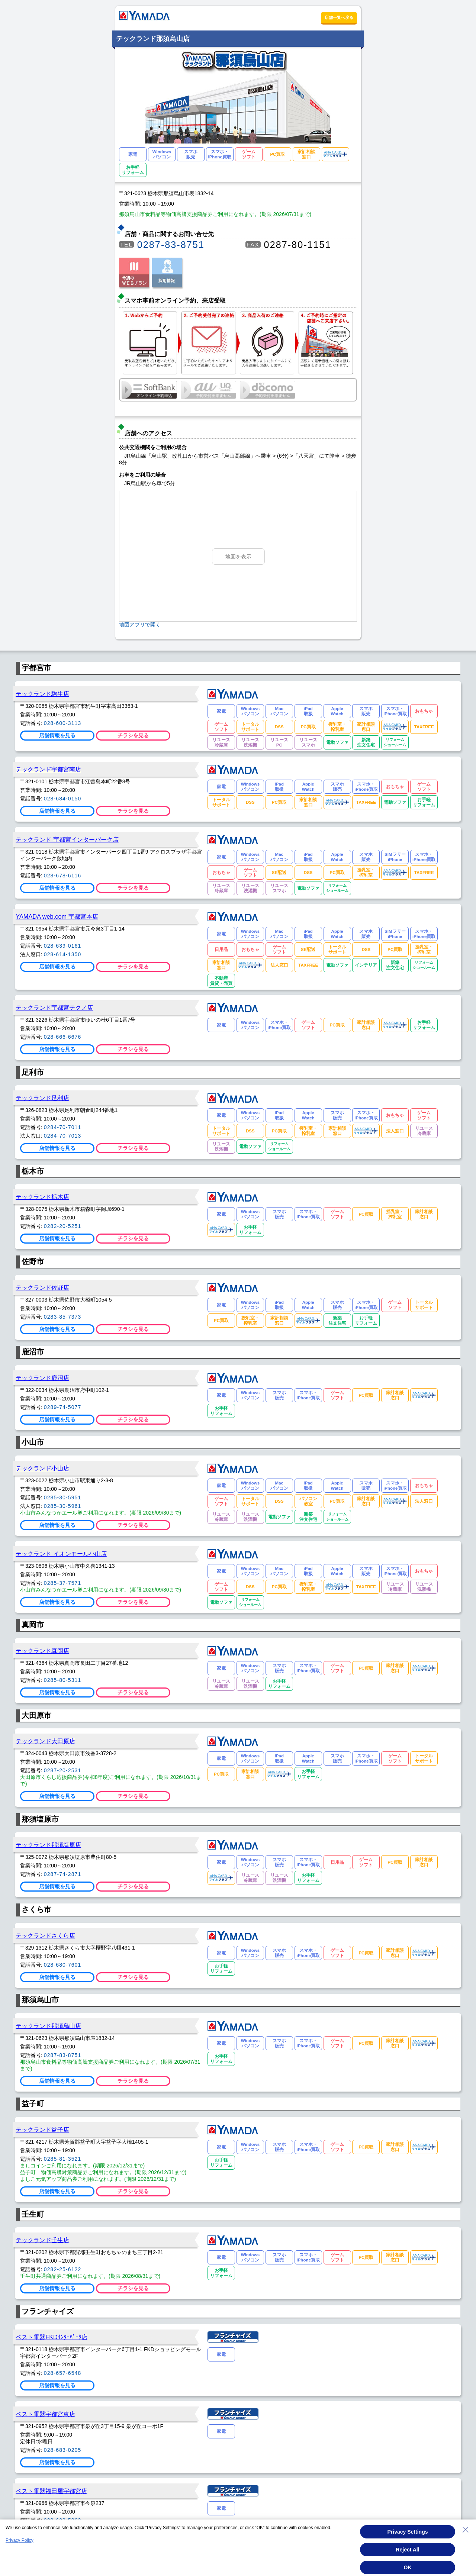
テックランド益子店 (42, 2129)
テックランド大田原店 (45, 1741)
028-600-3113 (62, 723)
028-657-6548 (62, 2373)
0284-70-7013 (62, 1136)
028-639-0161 (62, 946)
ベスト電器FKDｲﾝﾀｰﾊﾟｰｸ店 (51, 2337)
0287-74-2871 (62, 1874)
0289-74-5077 (62, 1407)
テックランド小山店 (42, 1468)
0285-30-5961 (62, 1506)
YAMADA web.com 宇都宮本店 (57, 916)
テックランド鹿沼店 (42, 1377)
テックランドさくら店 (45, 1935)
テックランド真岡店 (42, 1650)
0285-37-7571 (62, 1583)
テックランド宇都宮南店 (48, 769)
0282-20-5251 (62, 1226)
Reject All (407, 2550)
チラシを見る (133, 735)
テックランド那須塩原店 (48, 1844)
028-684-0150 (62, 799)
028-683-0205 (62, 2450)
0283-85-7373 (62, 1317)
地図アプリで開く (140, 625)
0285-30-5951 (62, 1497)
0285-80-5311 (62, 1680)
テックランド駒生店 (42, 693)
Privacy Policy (19, 2540)
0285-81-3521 (62, 2159)
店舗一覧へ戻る (339, 17)
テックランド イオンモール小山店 (61, 1553)
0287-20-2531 (62, 1770)
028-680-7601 (62, 1965)
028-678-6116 (62, 875)
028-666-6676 (62, 1037)
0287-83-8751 (171, 244)
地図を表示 (238, 557)
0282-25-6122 (62, 2269)
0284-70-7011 (62, 1127)
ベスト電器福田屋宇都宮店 (51, 2491)
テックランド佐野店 (42, 1287)
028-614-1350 (62, 954)
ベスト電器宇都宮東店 (45, 2414)
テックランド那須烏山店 (48, 2025)
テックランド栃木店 (42, 1196)
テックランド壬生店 (42, 2240)
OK (408, 2567)
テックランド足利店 (42, 1097)
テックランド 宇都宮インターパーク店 (67, 839)
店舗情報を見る (57, 735)
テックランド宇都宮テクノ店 (54, 1007)
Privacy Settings (407, 2532)
